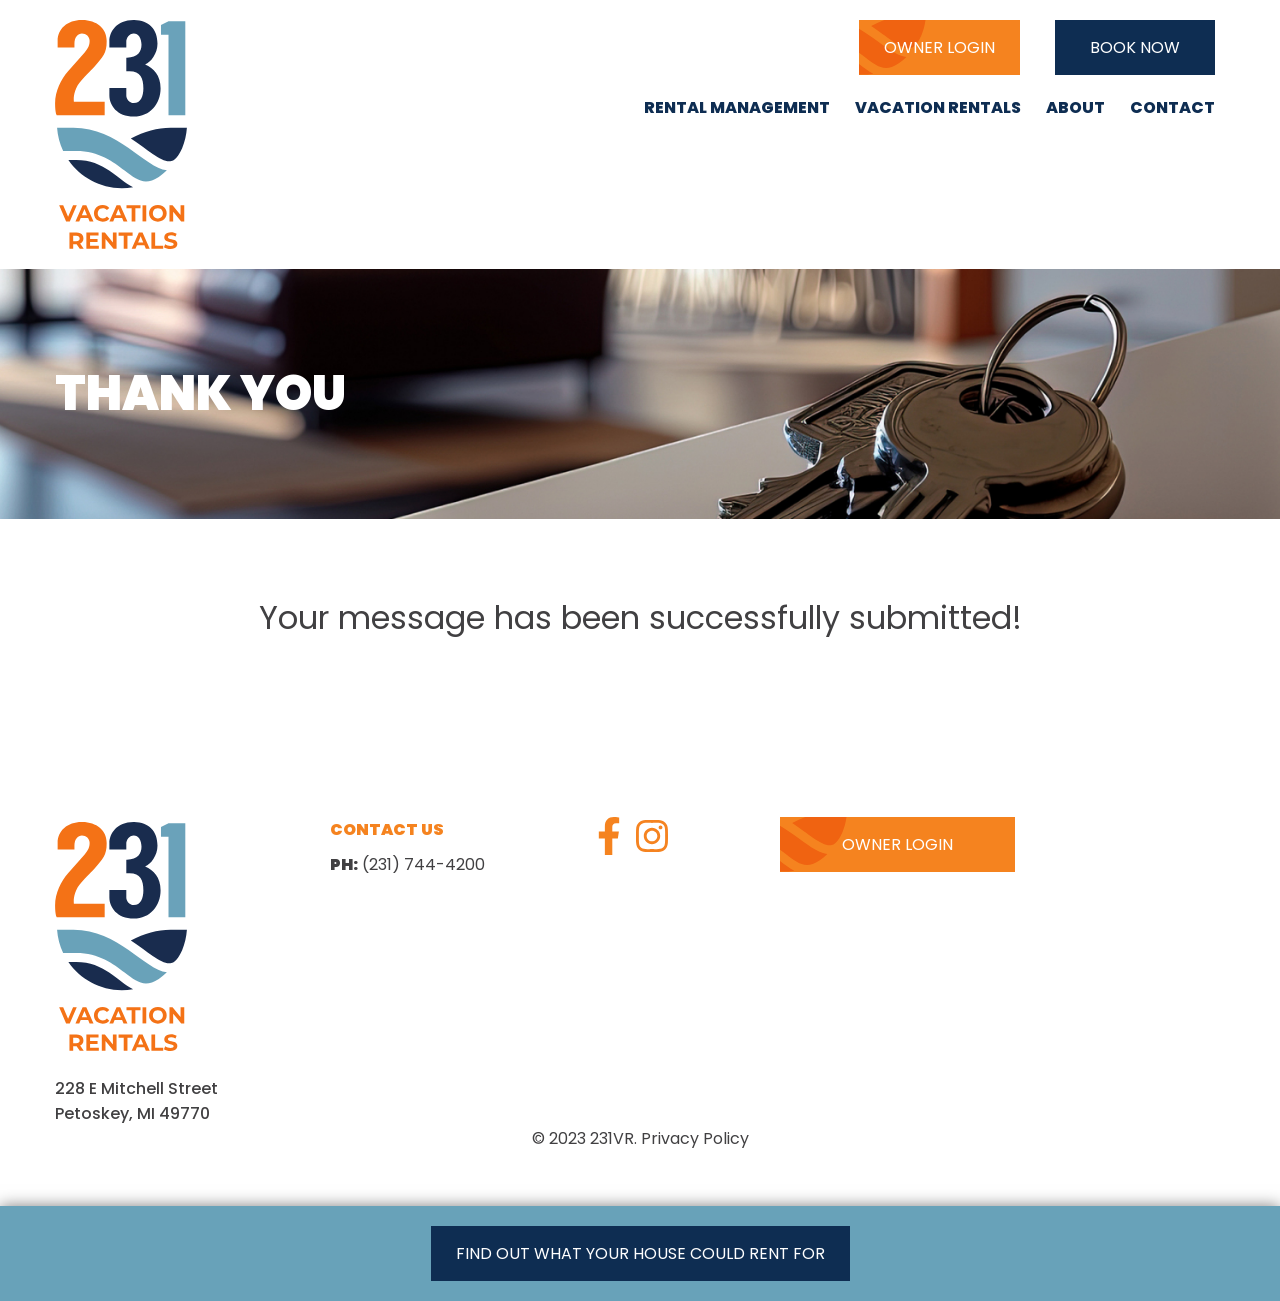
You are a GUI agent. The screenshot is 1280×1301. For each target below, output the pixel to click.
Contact (1172, 107)
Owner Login (939, 47)
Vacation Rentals (938, 107)
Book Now (1135, 47)
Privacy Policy (695, 1138)
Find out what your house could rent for (640, 1253)
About (1075, 107)
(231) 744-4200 (743, 46)
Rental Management (737, 107)
